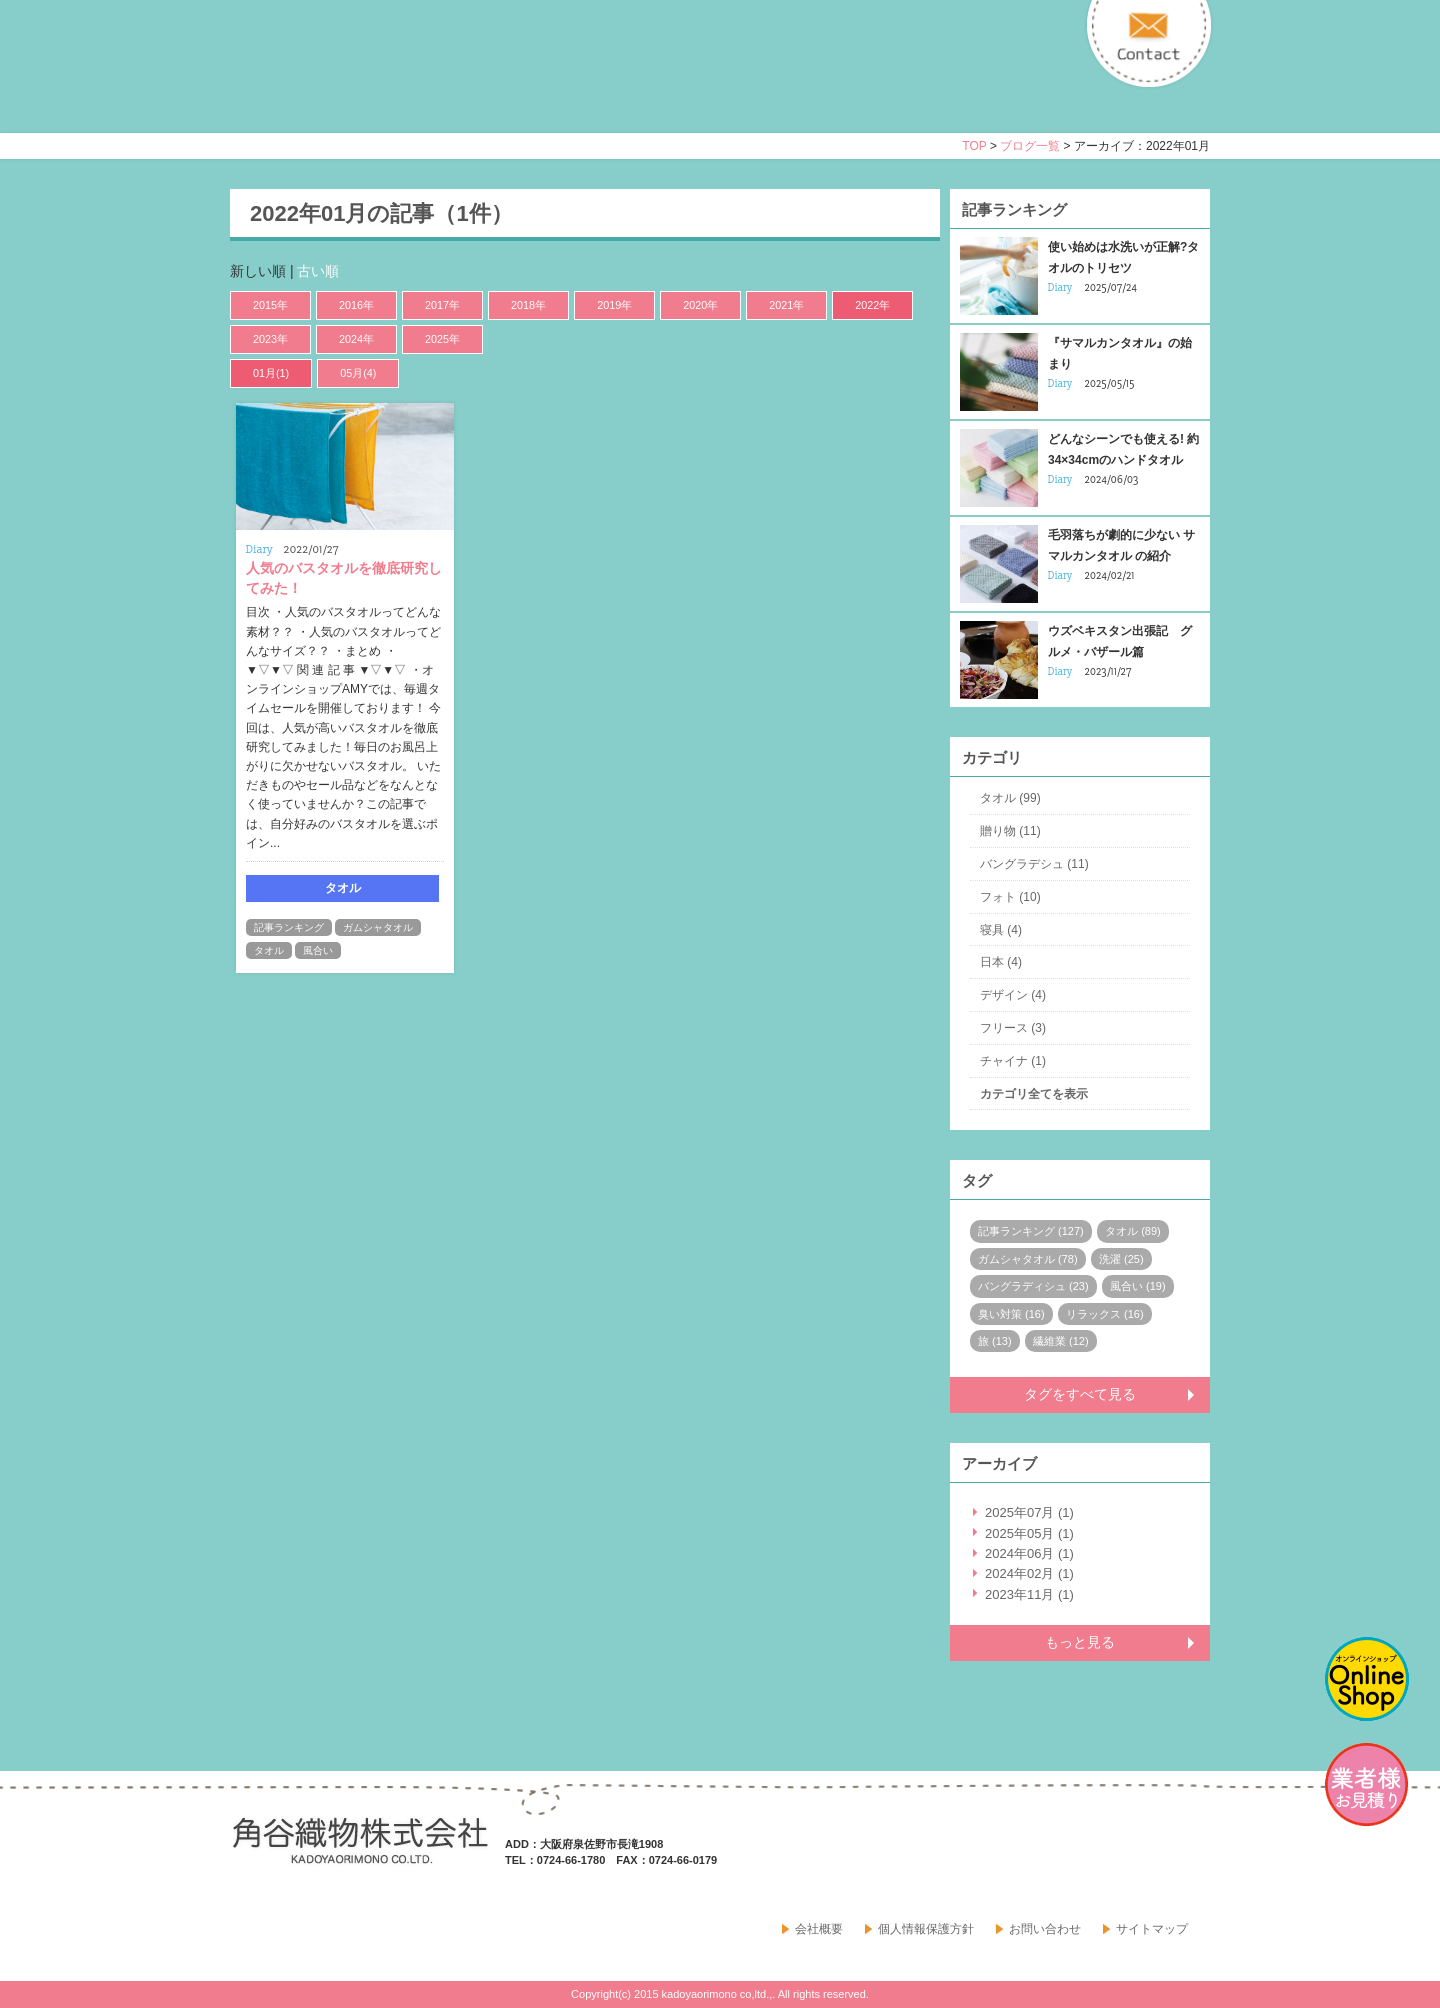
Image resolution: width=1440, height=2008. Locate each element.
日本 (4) (1001, 962)
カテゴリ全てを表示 (1034, 1094)
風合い (318, 950)
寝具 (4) (1001, 930)
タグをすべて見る (1080, 1394)
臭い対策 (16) (1011, 1314)
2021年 (786, 305)
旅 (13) (995, 1341)
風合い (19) (1138, 1286)
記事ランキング (289, 927)
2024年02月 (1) (1029, 1573)
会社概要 (819, 1929)
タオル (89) (1133, 1231)
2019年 (614, 305)
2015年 (270, 305)
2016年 (356, 305)
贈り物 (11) (1010, 831)
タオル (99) (1010, 798)
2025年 (442, 339)
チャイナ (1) (1013, 1061)
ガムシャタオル (378, 927)
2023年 (270, 339)
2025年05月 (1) (1029, 1533)
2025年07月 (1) (1029, 1512)
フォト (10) (1010, 897)
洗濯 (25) (1121, 1259)
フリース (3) (1013, 1028)
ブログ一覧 (1030, 146)
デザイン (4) (1013, 995)
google (1188, 1857)
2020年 (700, 305)
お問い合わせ (1045, 1929)
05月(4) (358, 373)
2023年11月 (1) (1029, 1594)
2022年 (872, 305)
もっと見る (1080, 1642)
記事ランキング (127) (1031, 1231)
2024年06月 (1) (1029, 1553)
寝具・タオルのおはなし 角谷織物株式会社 (407, 84)
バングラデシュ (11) (1034, 864)
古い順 (318, 271)
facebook (1144, 1857)
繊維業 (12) (1061, 1341)
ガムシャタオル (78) (1028, 1259)
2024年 (356, 339)
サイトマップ (1152, 1929)
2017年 (442, 305)
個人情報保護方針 (926, 1929)
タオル (269, 950)
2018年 (528, 305)
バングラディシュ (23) (1033, 1286)
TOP (974, 146)
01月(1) (271, 373)
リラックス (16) (1105, 1314)
